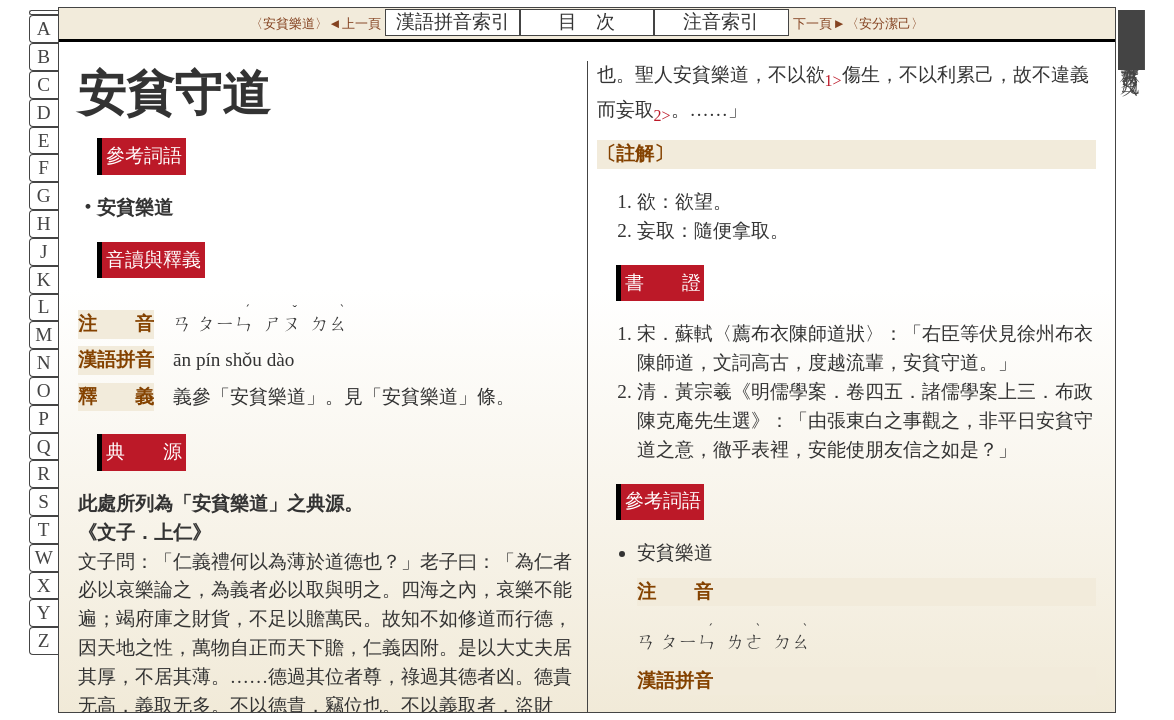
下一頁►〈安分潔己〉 (858, 23)
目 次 (586, 21)
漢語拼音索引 (453, 21)
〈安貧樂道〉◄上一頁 (315, 23)
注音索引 (721, 21)
